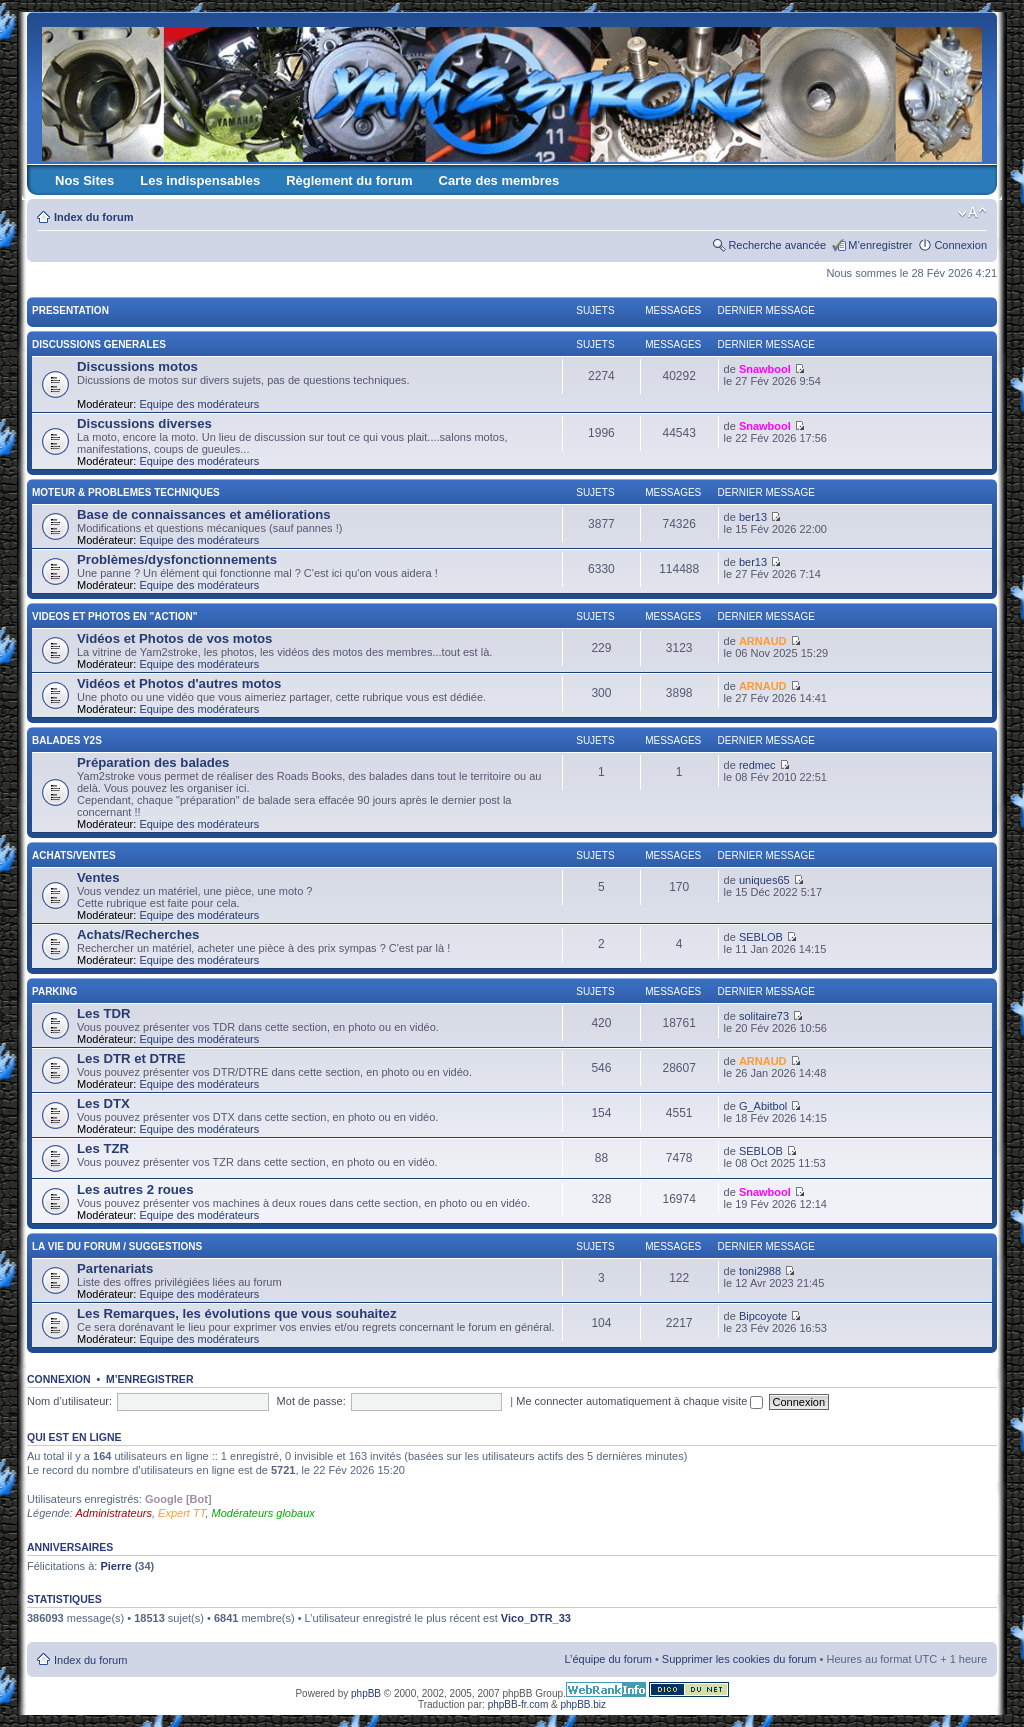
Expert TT (181, 1513)
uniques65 (764, 880)
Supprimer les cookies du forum (739, 1659)
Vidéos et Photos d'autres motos (179, 683)
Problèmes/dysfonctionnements (177, 559)
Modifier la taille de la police (972, 213)
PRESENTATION (70, 310)
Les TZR (103, 1148)
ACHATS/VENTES (74, 855)
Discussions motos (137, 366)
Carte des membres (499, 180)
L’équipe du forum (607, 1659)
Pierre (115, 1566)
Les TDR (104, 1013)
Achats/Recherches (138, 934)
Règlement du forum (349, 180)
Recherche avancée (777, 245)
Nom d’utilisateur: (69, 1401)
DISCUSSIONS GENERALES (99, 344)
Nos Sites (84, 180)
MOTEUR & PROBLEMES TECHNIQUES (126, 492)
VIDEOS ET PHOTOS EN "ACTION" (114, 616)
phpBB (366, 1693)
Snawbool (765, 369)
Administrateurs (114, 1513)
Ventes (98, 877)
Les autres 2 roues (135, 1189)
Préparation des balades (153, 762)
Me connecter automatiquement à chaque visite (639, 1401)
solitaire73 (764, 1016)
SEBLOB (761, 937)
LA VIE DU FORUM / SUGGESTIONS (117, 1246)
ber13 (753, 517)
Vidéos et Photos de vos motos (174, 638)
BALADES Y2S (67, 740)
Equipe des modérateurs (199, 404)
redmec (757, 765)
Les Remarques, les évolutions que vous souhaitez (237, 1313)
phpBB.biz (583, 1704)
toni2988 (760, 1271)
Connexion (960, 245)
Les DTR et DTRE (131, 1058)
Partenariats (115, 1268)
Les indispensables (200, 180)
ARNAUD (763, 641)
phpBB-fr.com (518, 1704)
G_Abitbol (763, 1106)
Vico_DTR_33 (536, 1618)
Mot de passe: (311, 1401)
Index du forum (93, 217)
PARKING (54, 991)
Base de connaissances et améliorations (204, 514)
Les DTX (103, 1103)
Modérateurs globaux (262, 1513)
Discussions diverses (144, 423)
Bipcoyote (763, 1316)
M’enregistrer (880, 245)
